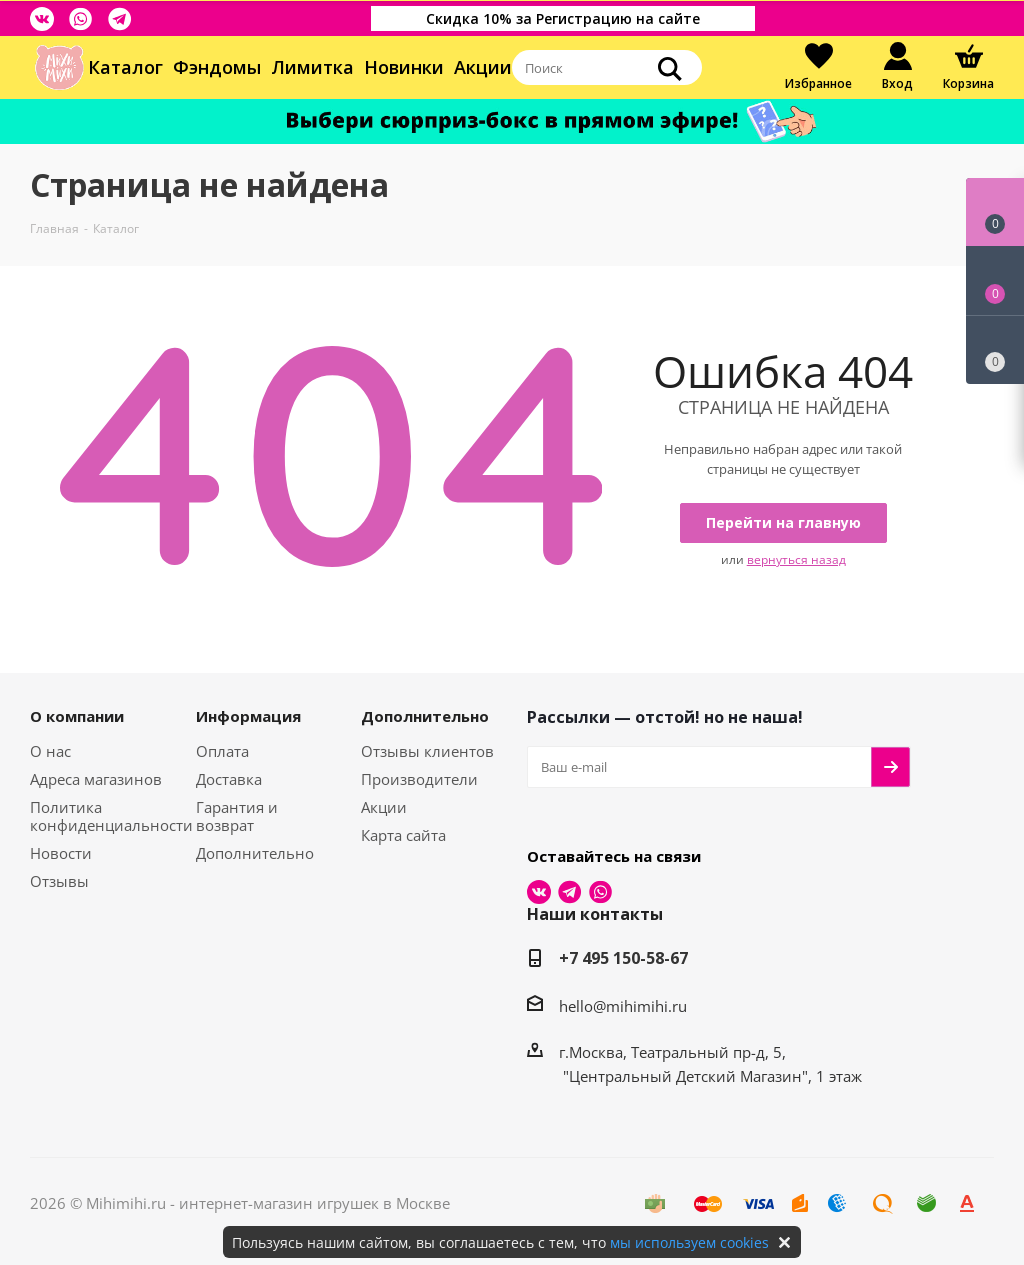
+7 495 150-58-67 (623, 958)
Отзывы (59, 881)
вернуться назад (796, 559)
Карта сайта (403, 835)
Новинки (404, 67)
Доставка (229, 779)
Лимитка (312, 67)
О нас (50, 751)
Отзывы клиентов (427, 751)
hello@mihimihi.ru (623, 1006)
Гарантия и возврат (237, 816)
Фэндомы (217, 67)
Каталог (125, 67)
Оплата (222, 751)
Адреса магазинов (96, 779)
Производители (419, 779)
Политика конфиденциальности (111, 816)
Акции (483, 67)
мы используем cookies (689, 1242)
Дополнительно (255, 853)
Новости (61, 853)
